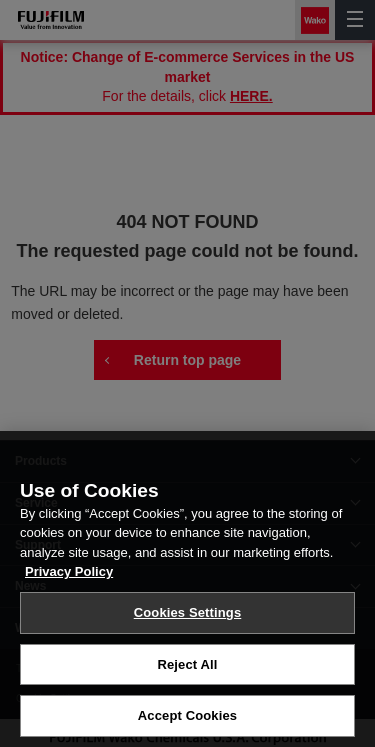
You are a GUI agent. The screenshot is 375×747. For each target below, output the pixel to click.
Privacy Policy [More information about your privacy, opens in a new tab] (69, 581)
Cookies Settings (188, 621)
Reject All (187, 673)
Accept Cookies (187, 725)
